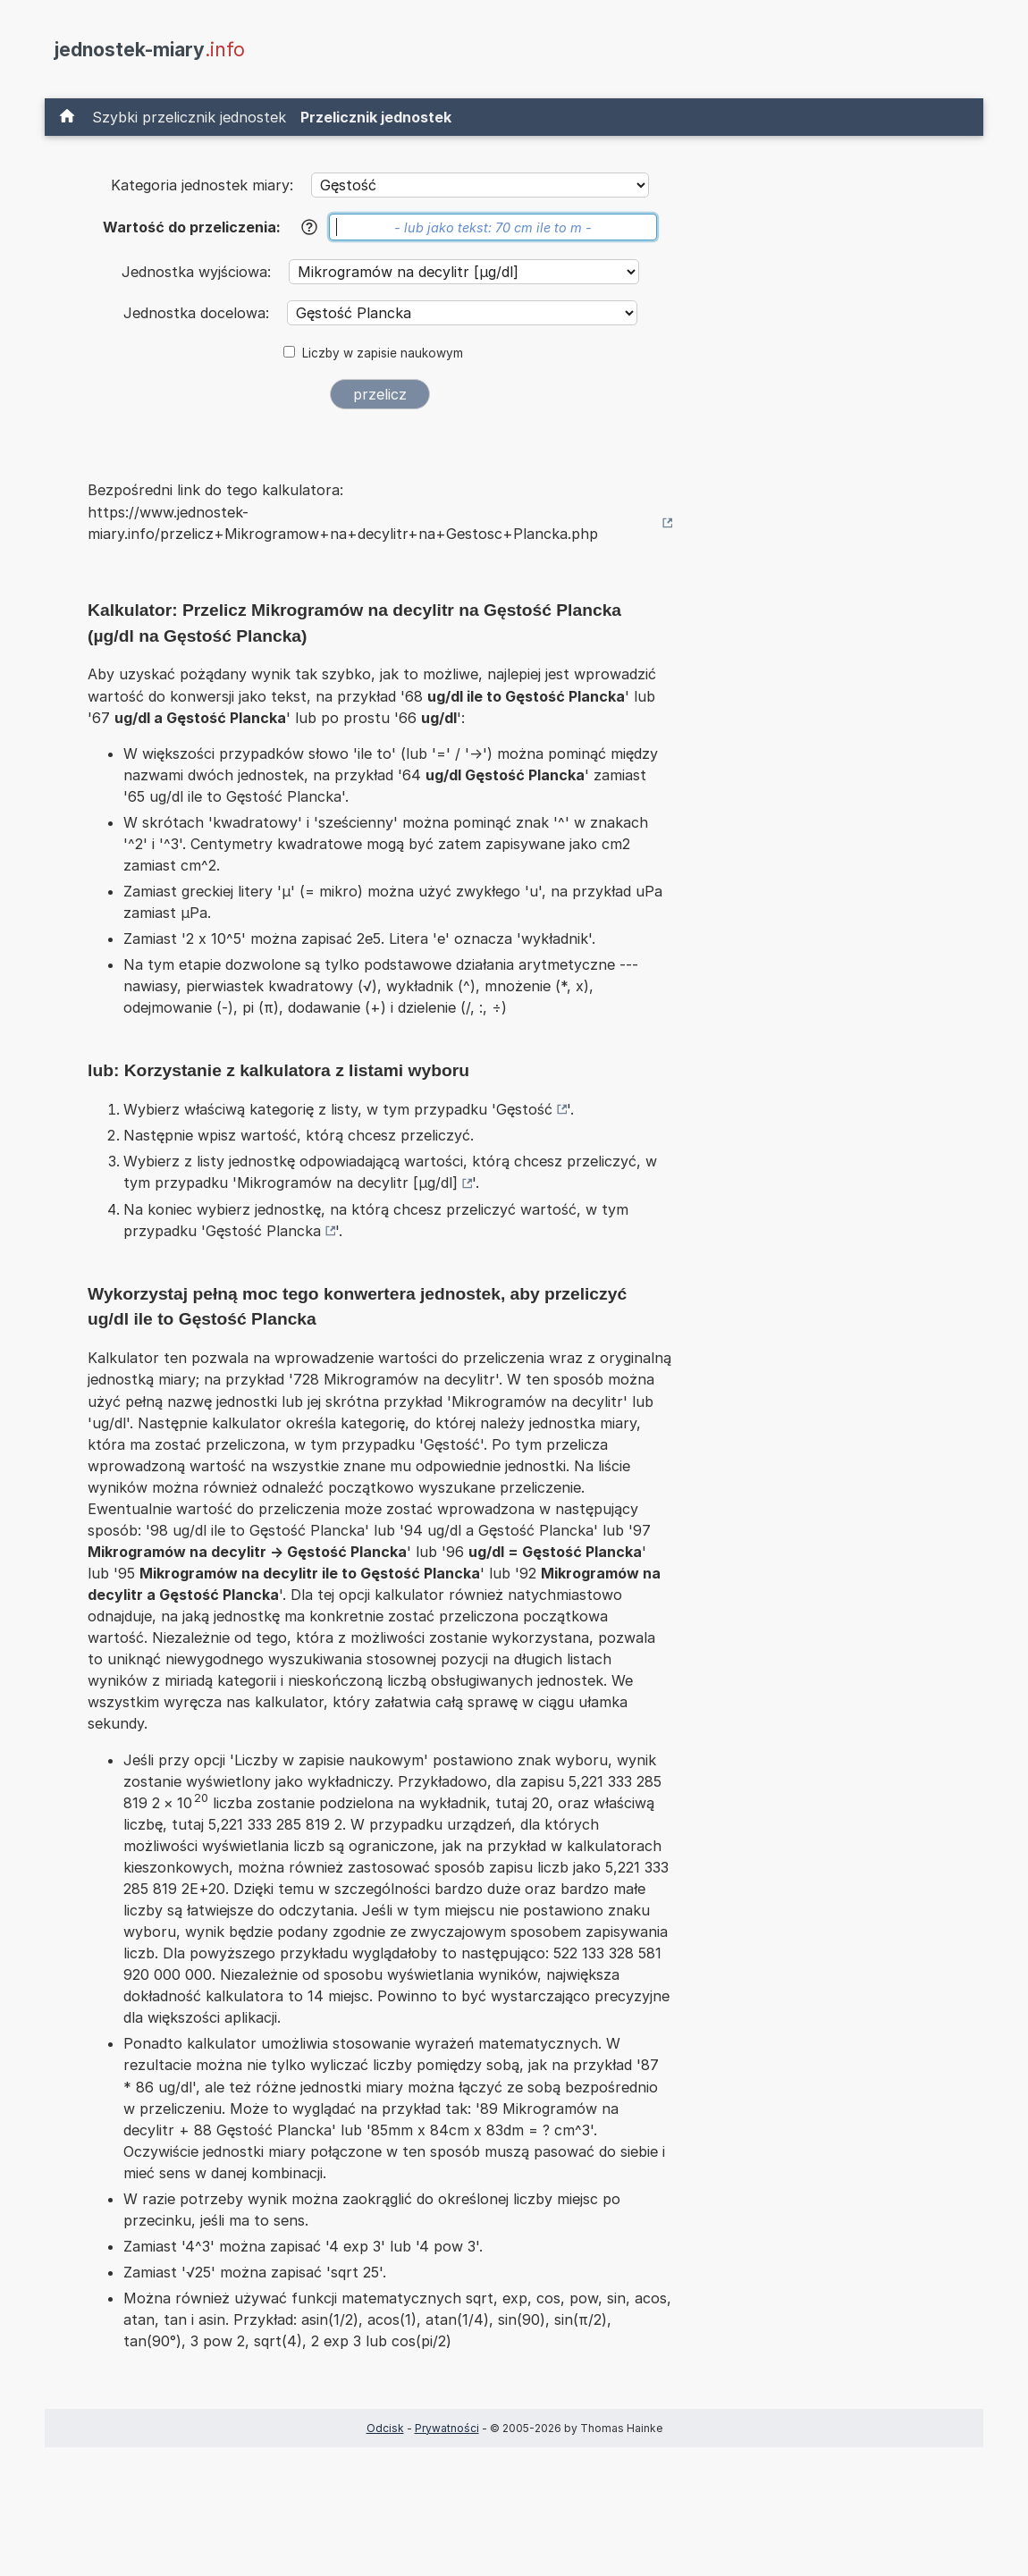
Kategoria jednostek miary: (202, 185)
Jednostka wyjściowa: (198, 272)
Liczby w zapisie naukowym (382, 353)
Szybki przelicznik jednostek (189, 117)
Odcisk (385, 2428)
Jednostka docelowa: (198, 313)
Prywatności (447, 2428)
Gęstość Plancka (263, 1231)
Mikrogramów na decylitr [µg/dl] (347, 1182)
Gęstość (524, 1109)
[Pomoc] (309, 227)
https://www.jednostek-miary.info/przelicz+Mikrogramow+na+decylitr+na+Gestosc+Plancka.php (343, 523)
